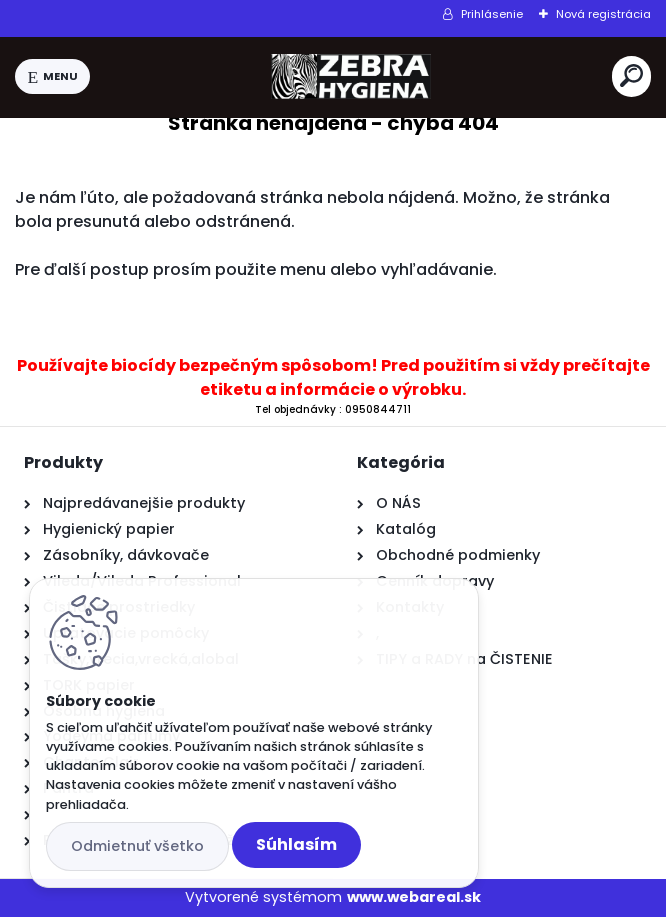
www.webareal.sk (414, 897)
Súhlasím (296, 844)
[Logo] (351, 77)
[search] (631, 75)
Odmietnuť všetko (137, 846)
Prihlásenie (492, 14)
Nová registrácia (603, 14)
